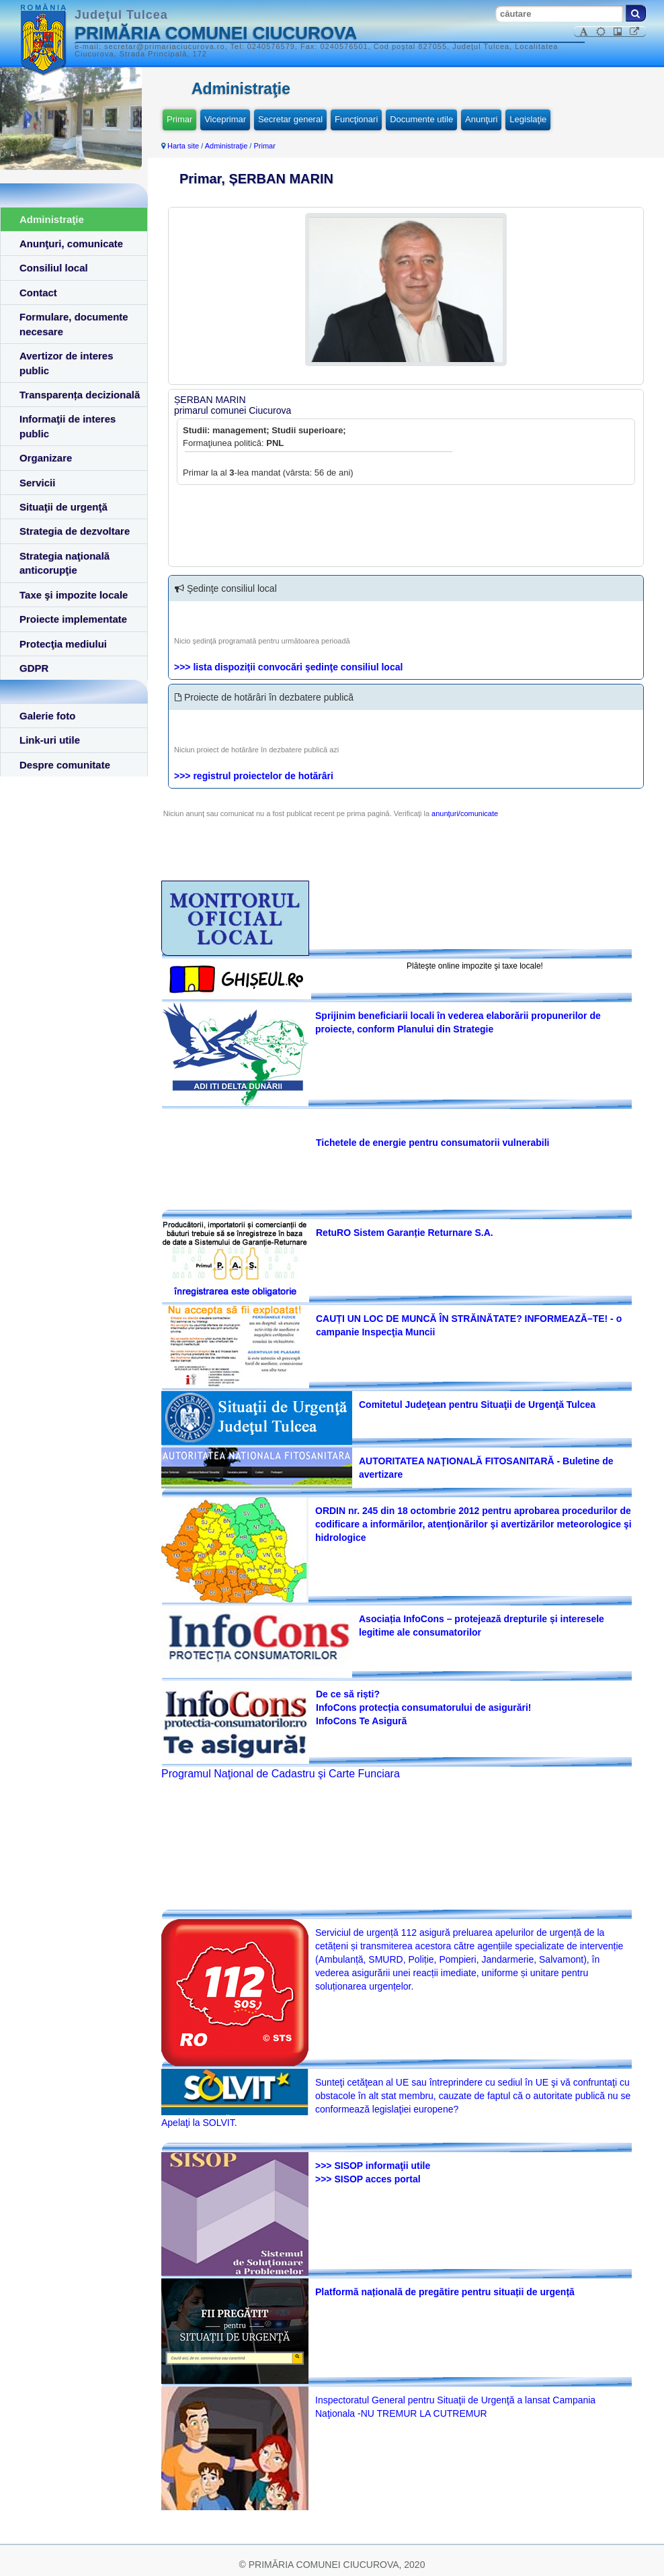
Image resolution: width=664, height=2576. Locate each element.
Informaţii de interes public (67, 426)
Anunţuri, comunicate (71, 243)
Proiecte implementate (73, 619)
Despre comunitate (64, 764)
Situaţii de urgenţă (63, 507)
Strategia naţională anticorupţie (64, 563)
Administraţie (51, 219)
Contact (38, 292)
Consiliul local (53, 267)
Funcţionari (356, 119)
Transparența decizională (79, 394)
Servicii (37, 482)
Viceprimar (225, 119)
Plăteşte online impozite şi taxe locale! (475, 966)
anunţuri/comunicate (464, 813)
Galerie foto (47, 715)
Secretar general (290, 119)
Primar (179, 119)
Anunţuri (481, 119)
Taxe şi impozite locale (73, 595)
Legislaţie (527, 119)
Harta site (183, 146)
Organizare (45, 457)
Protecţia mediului (63, 644)
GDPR (33, 668)
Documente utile (421, 119)
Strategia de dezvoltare (74, 531)
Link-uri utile (49, 740)
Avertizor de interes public (66, 362)
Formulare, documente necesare (73, 324)
